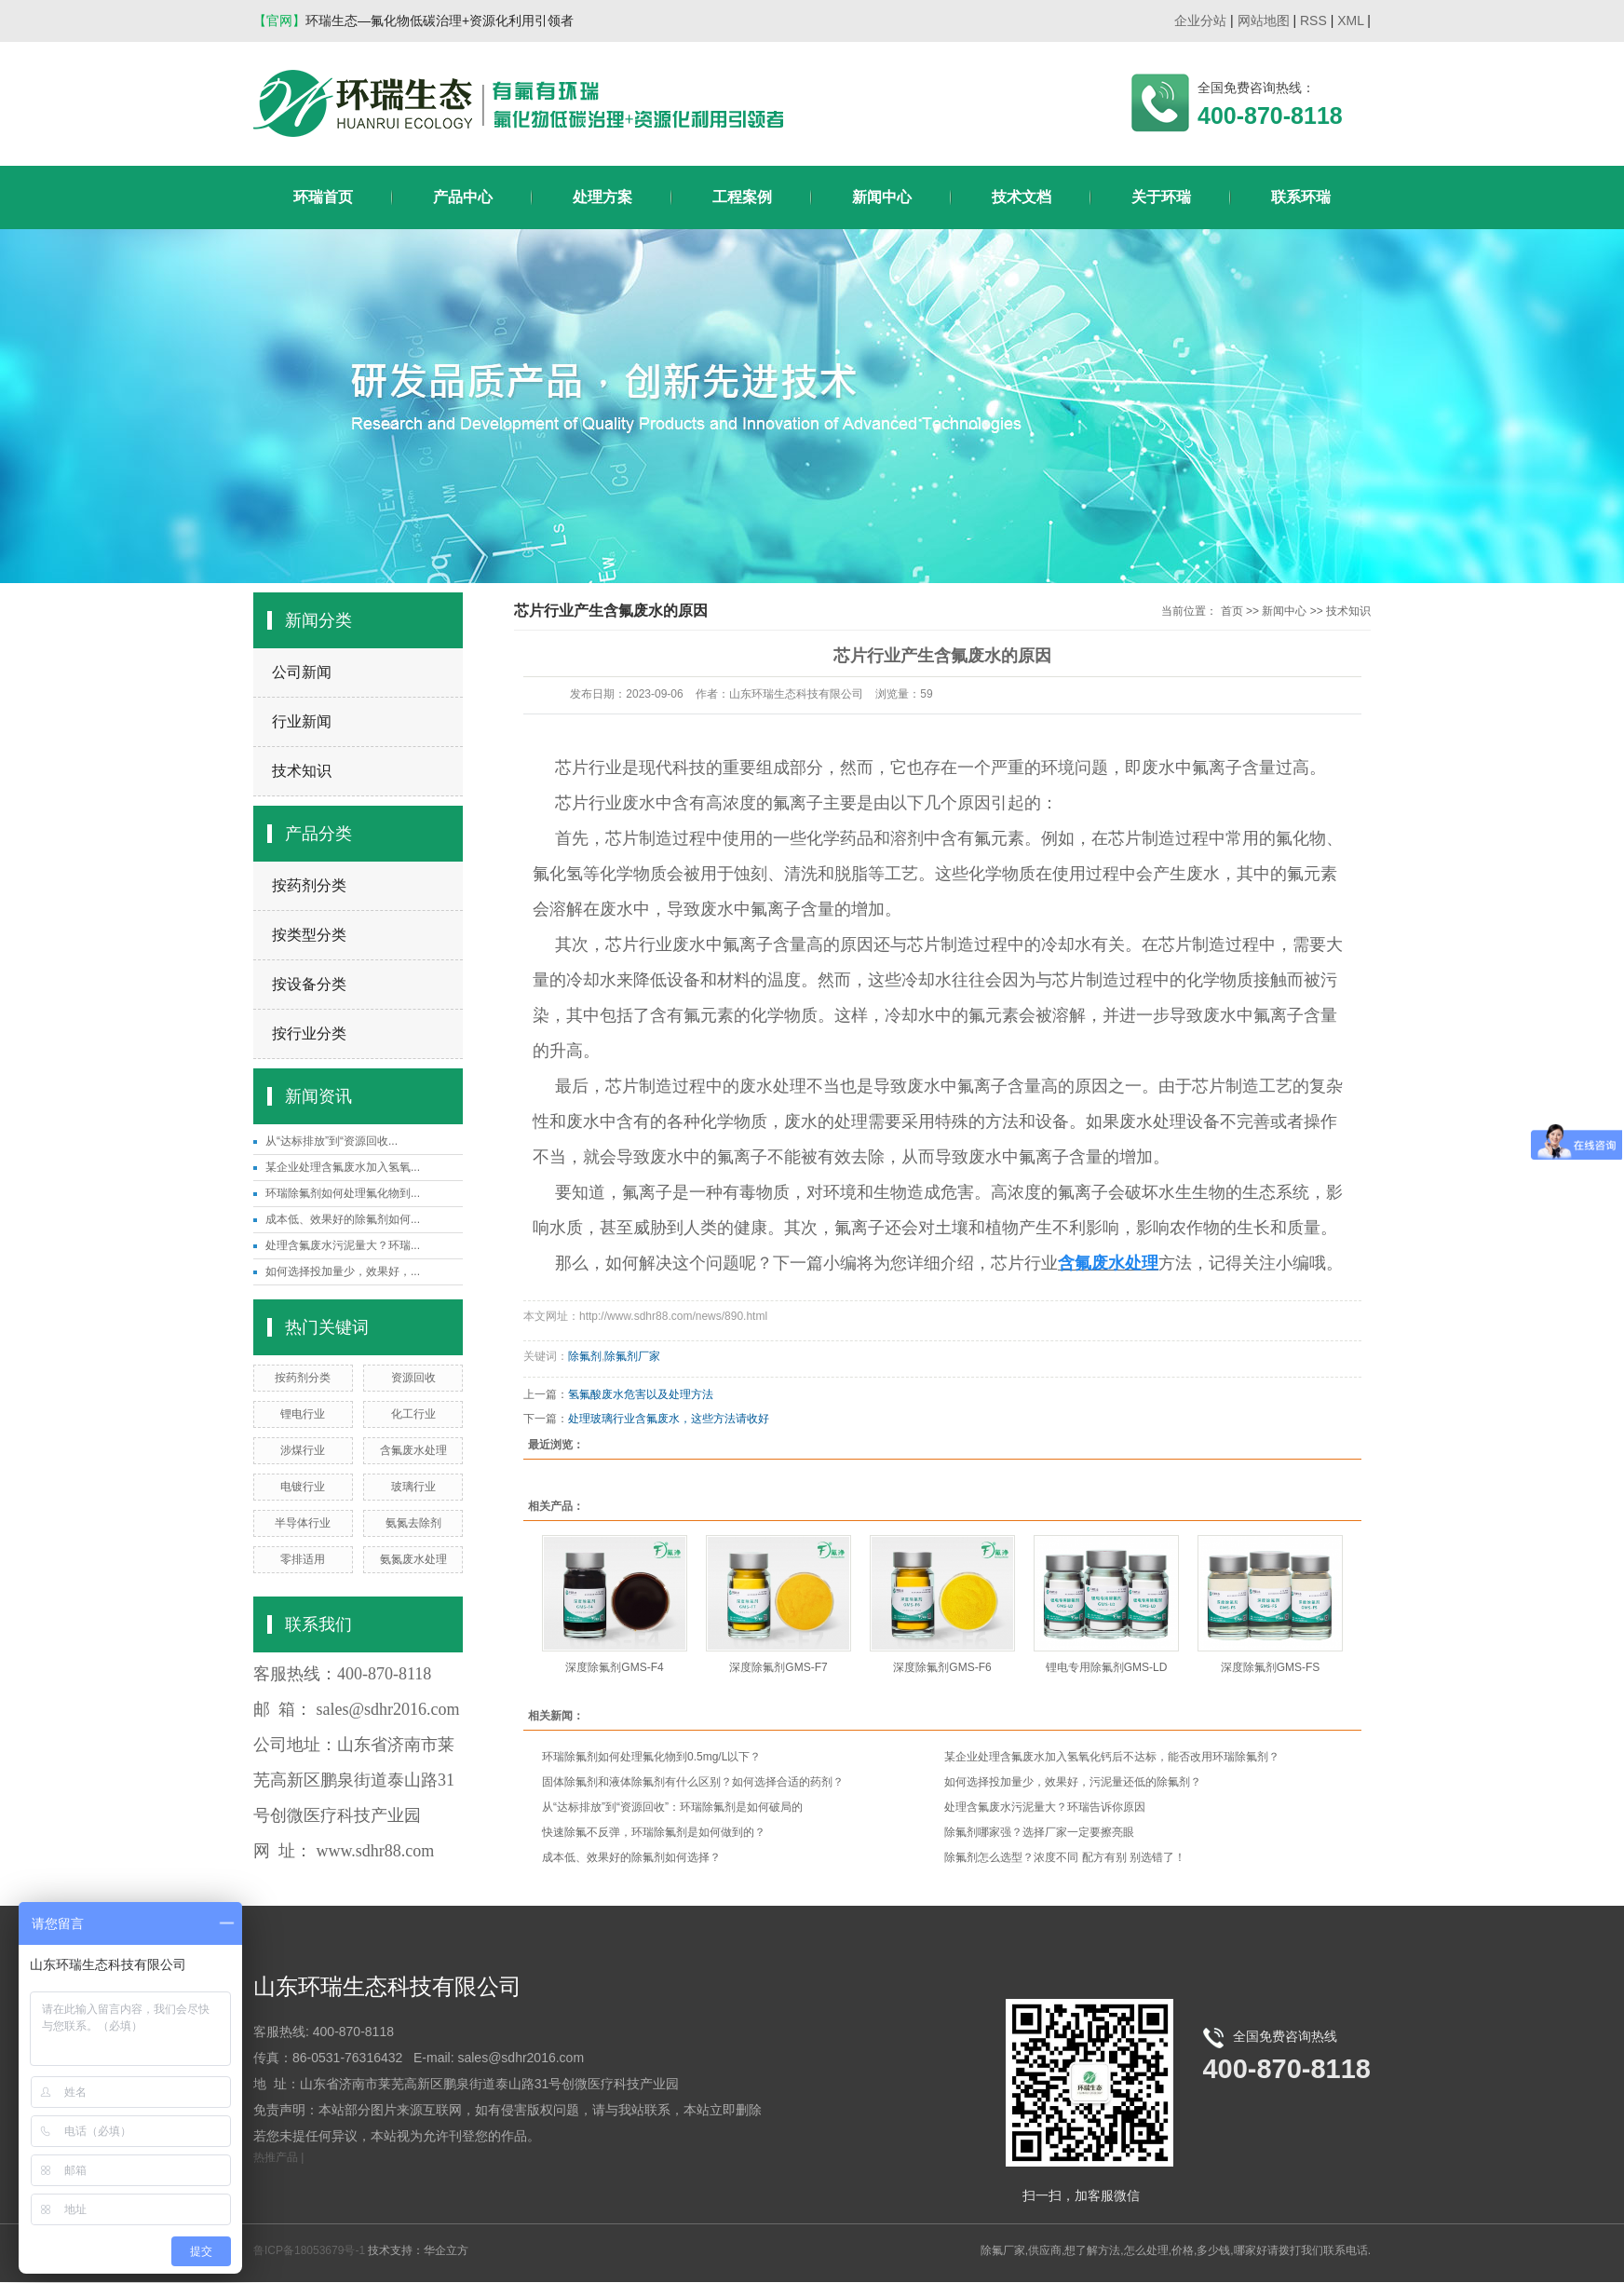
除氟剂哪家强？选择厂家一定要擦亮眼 (1039, 1832)
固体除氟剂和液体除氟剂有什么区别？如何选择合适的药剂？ (693, 1781)
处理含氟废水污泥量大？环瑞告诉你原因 (1044, 1807)
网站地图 (1264, 20)
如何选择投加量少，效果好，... (342, 1271)
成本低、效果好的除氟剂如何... (342, 1219)
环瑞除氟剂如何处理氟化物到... (342, 1193)
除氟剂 (585, 1356)
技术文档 (1021, 197)
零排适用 (302, 1559)
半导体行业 (303, 1522)
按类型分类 (309, 935)
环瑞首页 (323, 197)
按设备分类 (309, 984)
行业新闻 (302, 721)
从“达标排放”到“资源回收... (331, 1141)
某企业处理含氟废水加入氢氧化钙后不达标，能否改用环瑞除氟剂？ (1111, 1756)
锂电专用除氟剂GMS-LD (1107, 1667)
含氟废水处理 (413, 1450)
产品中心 (463, 197)
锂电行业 (302, 1413)
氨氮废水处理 (413, 1559)
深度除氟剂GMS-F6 (942, 1667)
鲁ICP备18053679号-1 (309, 2250)
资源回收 (413, 1377)
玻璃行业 (413, 1486)
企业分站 (1200, 20)
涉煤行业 (302, 1450)
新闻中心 (882, 197)
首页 (1232, 611)
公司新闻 (302, 672)
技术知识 (302, 771)
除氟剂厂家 (632, 1356)
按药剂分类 (309, 885)
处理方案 (602, 197)
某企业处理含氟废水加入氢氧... (342, 1167)
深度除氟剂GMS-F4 (614, 1667)
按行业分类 (309, 1033)
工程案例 (742, 197)
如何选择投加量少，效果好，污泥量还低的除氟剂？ (1072, 1781)
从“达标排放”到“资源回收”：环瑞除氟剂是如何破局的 (672, 1807)
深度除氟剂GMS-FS (1270, 1667)
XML (1350, 20)
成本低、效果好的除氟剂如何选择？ (631, 1857)
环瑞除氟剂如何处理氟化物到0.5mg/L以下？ (651, 1756)
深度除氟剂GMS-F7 (778, 1667)
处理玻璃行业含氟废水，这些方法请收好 (668, 1418)
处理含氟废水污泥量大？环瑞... (342, 1245)
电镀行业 (302, 1486)
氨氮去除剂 (413, 1522)
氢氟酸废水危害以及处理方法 (640, 1394)
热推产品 (275, 2157)
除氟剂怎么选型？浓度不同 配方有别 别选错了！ (1064, 1857)
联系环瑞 (1301, 197)
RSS (1313, 20)
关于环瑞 (1161, 197)
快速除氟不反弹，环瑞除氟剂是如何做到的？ (653, 1832)
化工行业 (413, 1413)
